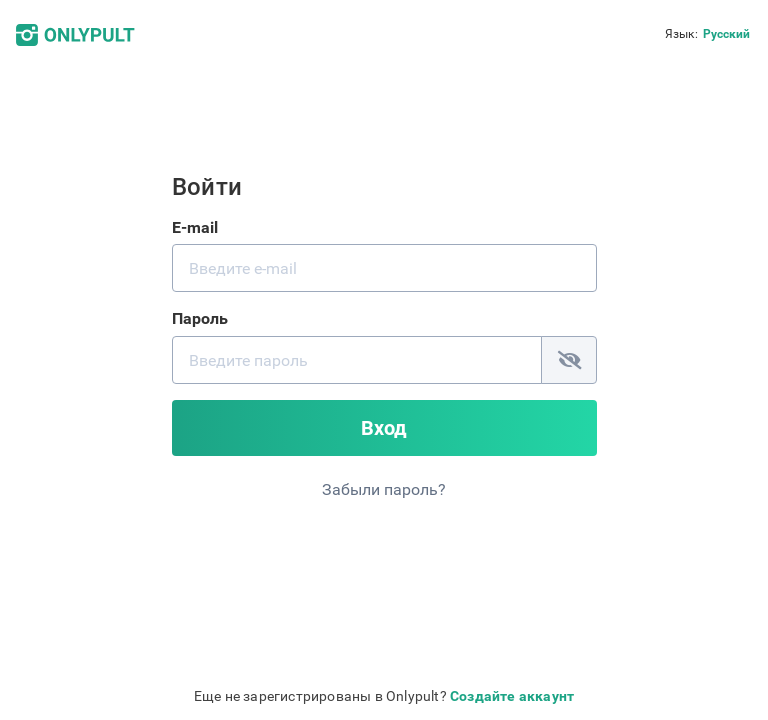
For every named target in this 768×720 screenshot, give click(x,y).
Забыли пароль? (384, 489)
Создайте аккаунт (512, 696)
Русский (726, 34)
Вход (384, 428)
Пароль (200, 318)
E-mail (195, 227)
